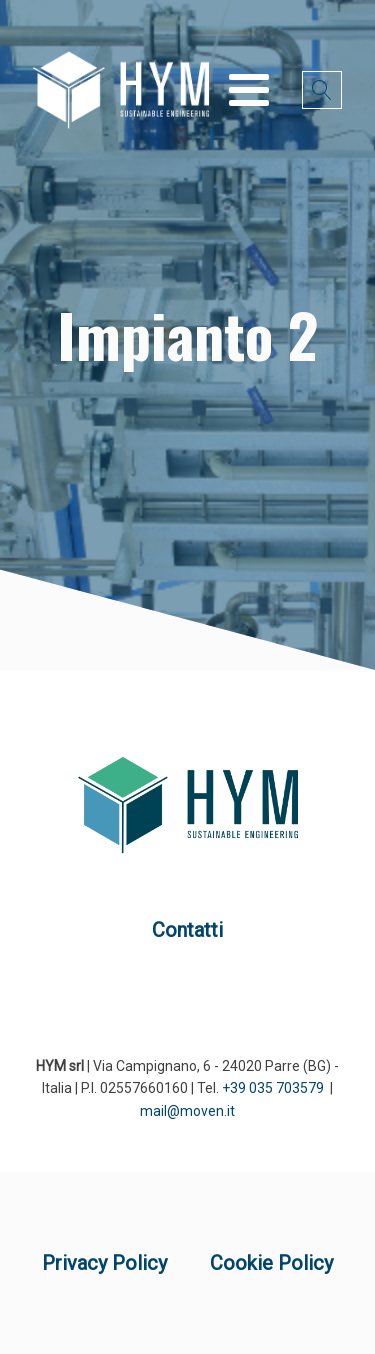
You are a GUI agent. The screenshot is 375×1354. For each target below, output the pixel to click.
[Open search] (322, 90)
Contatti (187, 930)
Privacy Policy (104, 1263)
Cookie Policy (271, 1263)
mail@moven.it (187, 1111)
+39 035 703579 (273, 1088)
